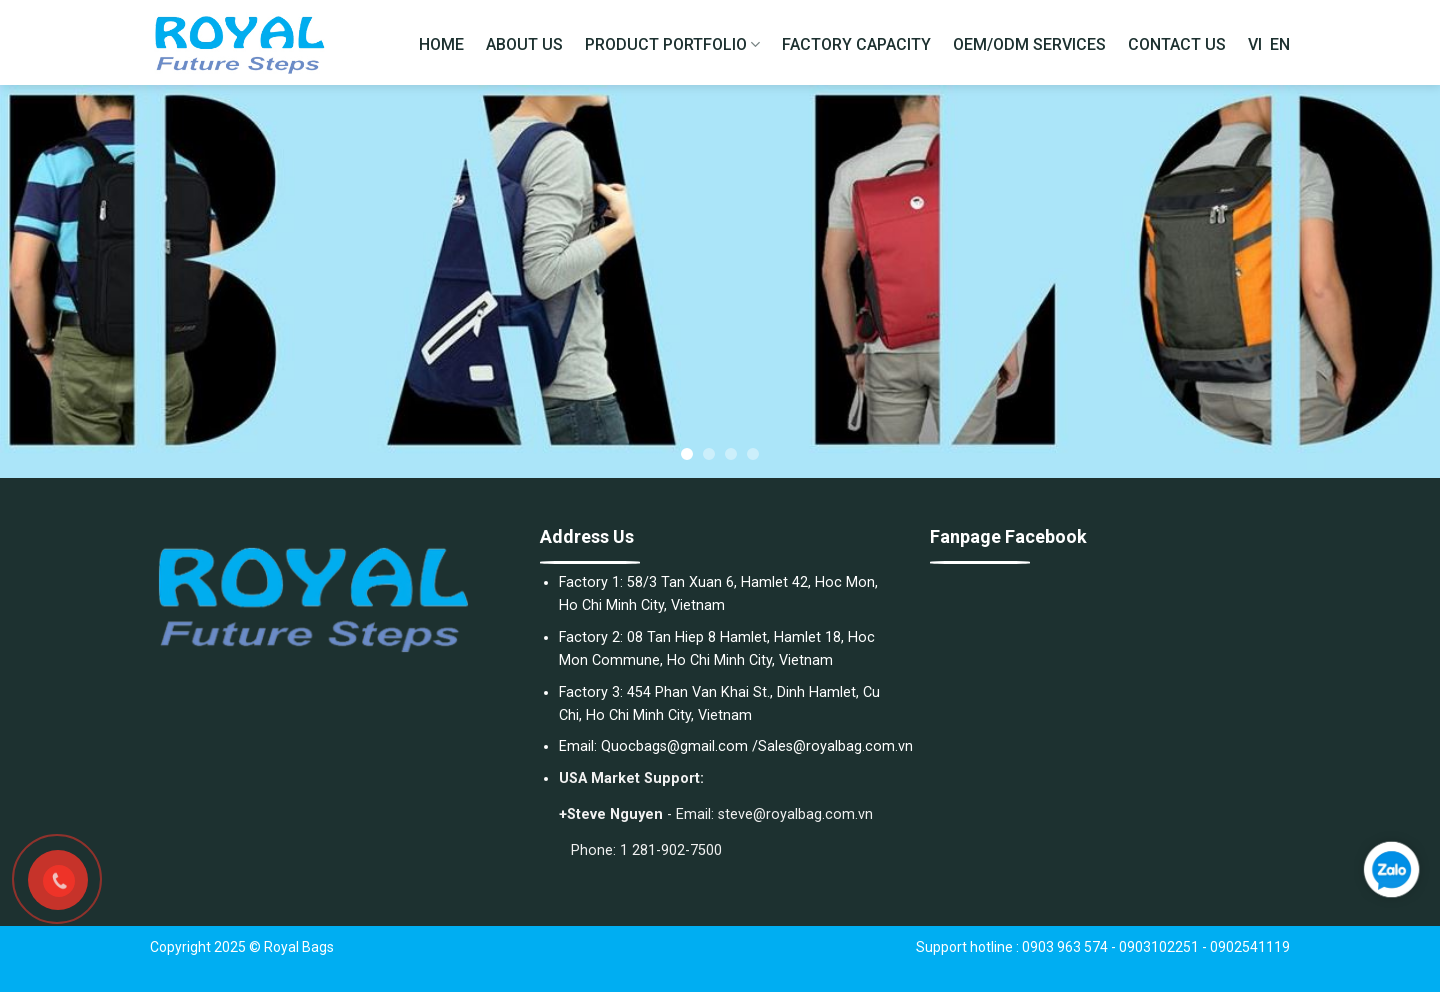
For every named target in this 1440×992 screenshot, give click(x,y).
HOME (441, 44)
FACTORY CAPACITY (856, 44)
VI (1255, 44)
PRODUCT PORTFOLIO (672, 45)
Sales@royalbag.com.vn (835, 746)
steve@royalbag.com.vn (795, 814)
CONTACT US (1177, 44)
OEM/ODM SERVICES (1029, 44)
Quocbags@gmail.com (674, 746)
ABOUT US (524, 44)
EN (1280, 44)
